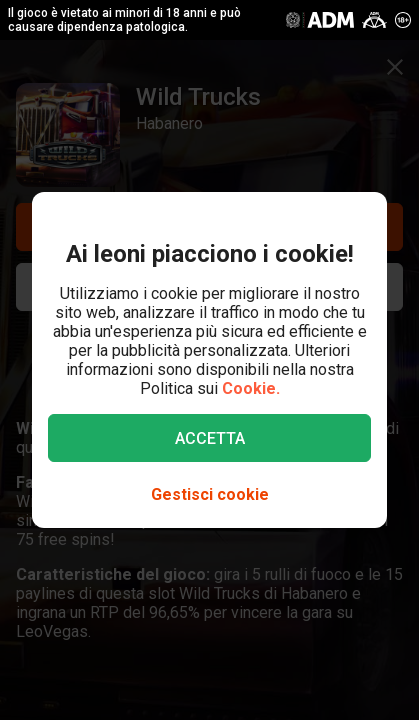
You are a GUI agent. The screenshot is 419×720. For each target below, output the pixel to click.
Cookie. (251, 388)
